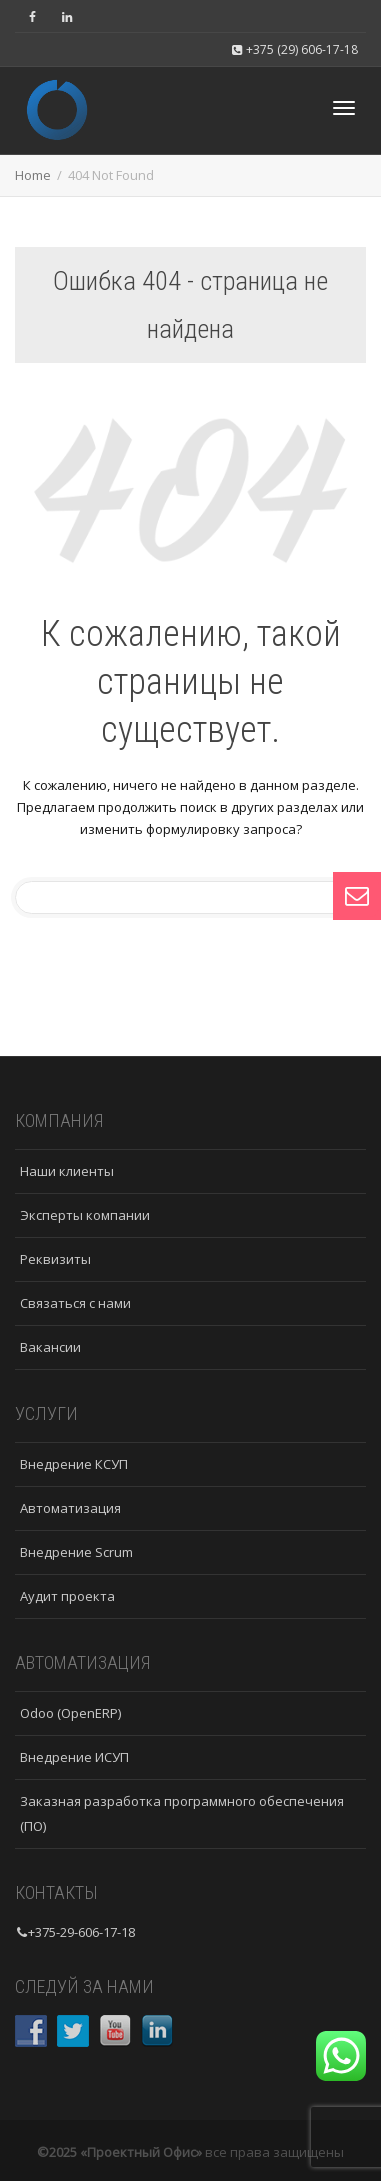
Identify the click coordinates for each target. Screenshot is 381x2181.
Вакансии (50, 1347)
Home (33, 175)
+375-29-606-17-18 (81, 1932)
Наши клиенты (67, 1171)
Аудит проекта (67, 1596)
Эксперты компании (85, 1215)
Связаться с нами (75, 1303)
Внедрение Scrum (76, 1552)
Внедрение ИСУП (74, 1757)
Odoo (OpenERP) (70, 1713)
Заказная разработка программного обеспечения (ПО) (182, 1813)
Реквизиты (55, 1259)
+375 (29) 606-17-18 (294, 49)
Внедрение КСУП (74, 1464)
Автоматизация (70, 1508)
